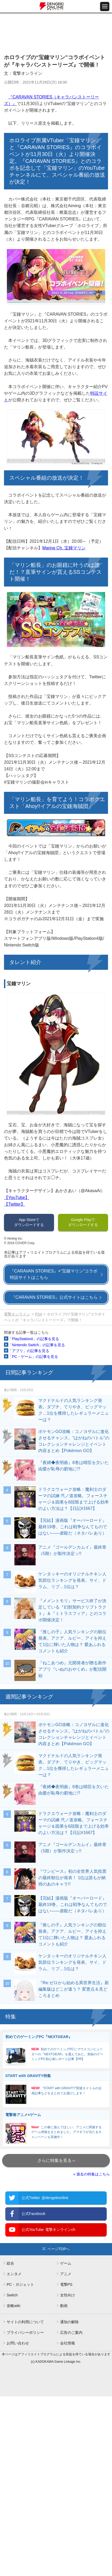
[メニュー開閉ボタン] (104, 6)
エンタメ (14, 2274)
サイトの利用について (25, 2322)
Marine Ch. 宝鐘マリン (64, 548)
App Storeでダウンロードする (29, 1222)
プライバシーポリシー (25, 2332)
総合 (10, 2263)
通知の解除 (69, 2322)
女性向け (67, 2295)
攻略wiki (13, 2306)
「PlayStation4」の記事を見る (33, 1339)
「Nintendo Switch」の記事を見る (36, 1345)
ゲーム (65, 2263)
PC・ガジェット (20, 2284)
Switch (12, 2295)
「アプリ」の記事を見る (28, 1351)
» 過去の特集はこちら (91, 2174)
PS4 (38, 1314)
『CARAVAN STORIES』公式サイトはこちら (54, 1297)
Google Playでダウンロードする (83, 1222)
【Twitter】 (14, 1204)
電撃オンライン (17, 1314)
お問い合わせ (18, 2343)
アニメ (65, 2274)
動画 (64, 2306)
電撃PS (66, 2284)
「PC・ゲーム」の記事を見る (33, 1356)
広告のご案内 (71, 2332)
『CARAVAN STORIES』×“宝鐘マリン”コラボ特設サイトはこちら (53, 1274)
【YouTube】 (16, 1197)
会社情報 (67, 2343)
